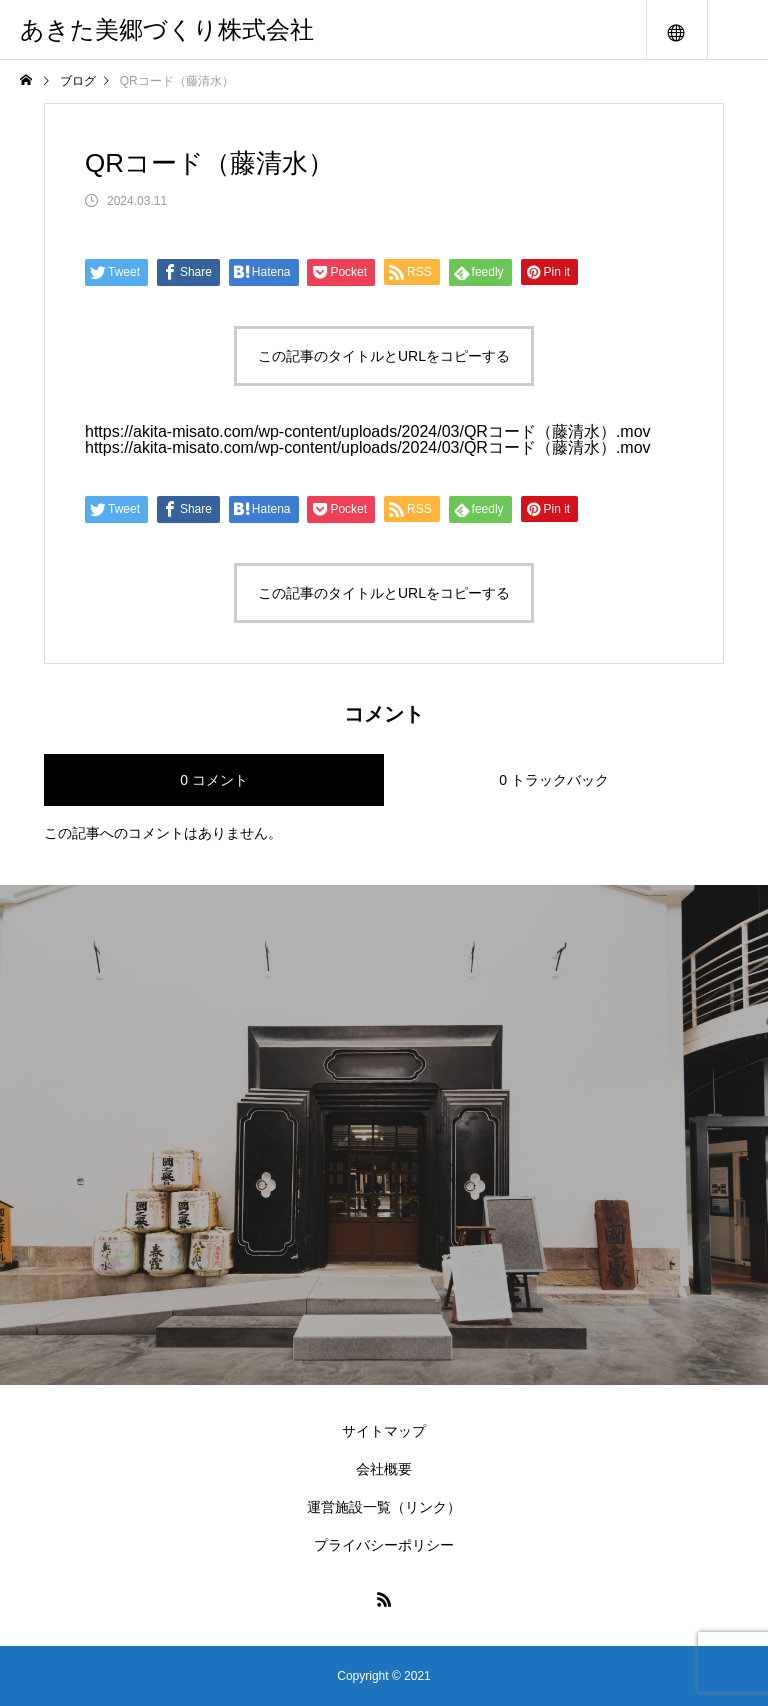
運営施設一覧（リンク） (384, 1507)
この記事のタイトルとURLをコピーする (384, 356)
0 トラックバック (554, 780)
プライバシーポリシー (384, 1545)
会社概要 (384, 1469)
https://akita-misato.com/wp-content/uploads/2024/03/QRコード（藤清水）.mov (368, 431)
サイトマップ (384, 1431)
